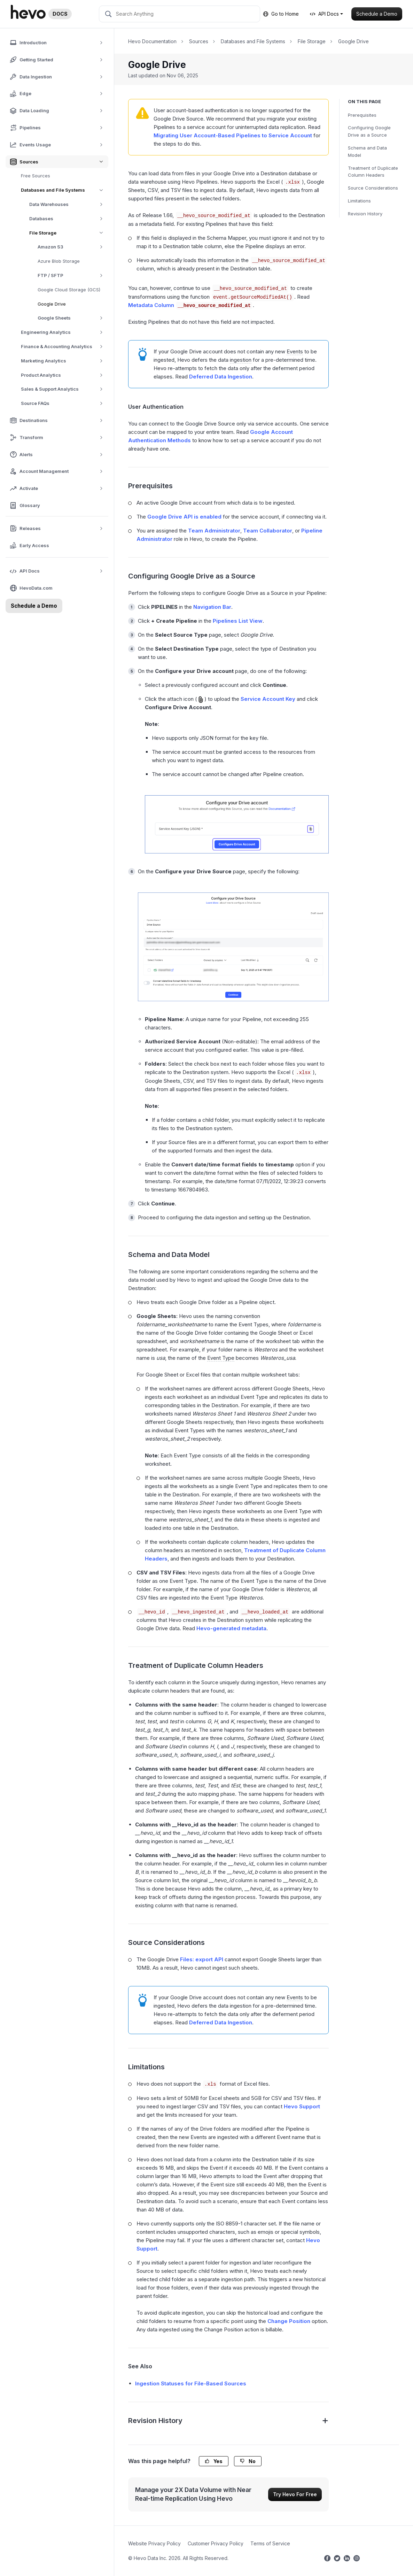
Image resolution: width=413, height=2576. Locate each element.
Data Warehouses (68, 204)
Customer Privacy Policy (215, 2543)
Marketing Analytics (64, 360)
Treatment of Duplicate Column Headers (373, 171)
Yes (214, 2461)
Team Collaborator (267, 530)
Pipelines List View (238, 621)
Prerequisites (362, 115)
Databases (68, 218)
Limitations (359, 201)
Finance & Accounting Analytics (64, 346)
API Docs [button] (324, 14)
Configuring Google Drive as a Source (369, 131)
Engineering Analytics (64, 332)
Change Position (288, 2321)
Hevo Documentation (152, 41)
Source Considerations (373, 188)
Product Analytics (64, 375)
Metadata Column (190, 305)
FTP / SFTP (73, 275)
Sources (198, 41)
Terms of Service (270, 2543)
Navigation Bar (212, 607)
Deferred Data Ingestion (220, 376)
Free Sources (35, 175)
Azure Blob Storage (59, 261)
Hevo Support (302, 2106)
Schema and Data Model (367, 151)
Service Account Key (268, 699)
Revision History (365, 213)
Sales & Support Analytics (64, 389)
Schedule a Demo (376, 14)
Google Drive (52, 304)
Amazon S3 (73, 246)
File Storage (68, 233)
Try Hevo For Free (295, 2494)
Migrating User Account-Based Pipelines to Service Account (233, 135)
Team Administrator (214, 530)
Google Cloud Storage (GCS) (69, 289)
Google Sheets (73, 318)
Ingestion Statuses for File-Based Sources (190, 2383)
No (248, 2461)
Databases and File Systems (64, 190)
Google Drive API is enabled (184, 516)
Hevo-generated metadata (231, 1628)
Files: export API (201, 1959)
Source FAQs (64, 403)
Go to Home (281, 14)
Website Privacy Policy (154, 2543)
